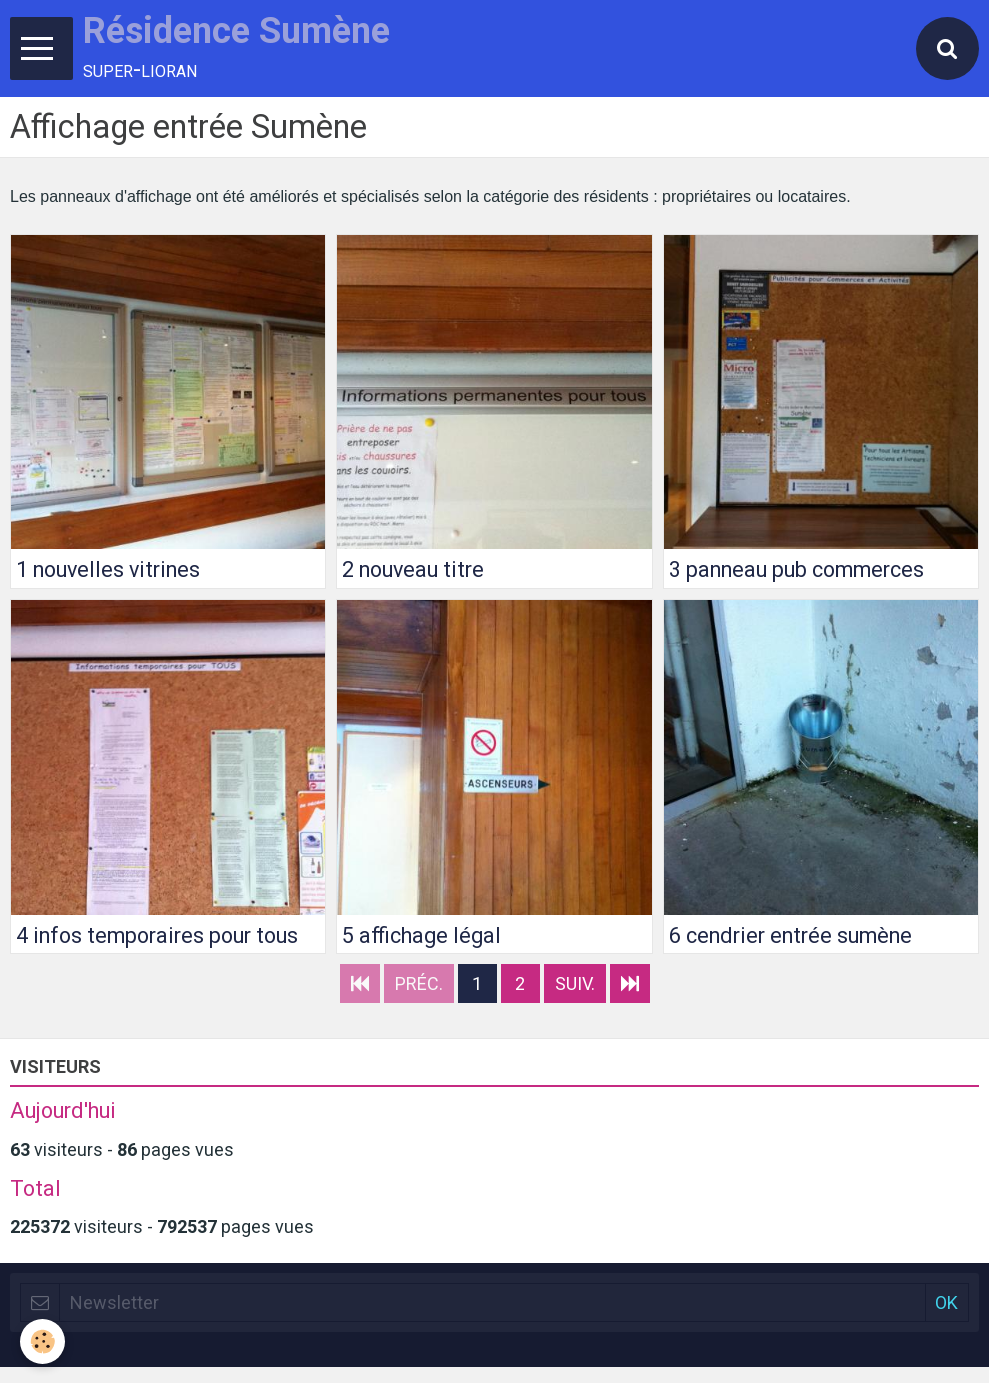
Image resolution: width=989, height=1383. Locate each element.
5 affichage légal (421, 934)
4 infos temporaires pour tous (157, 934)
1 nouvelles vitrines (108, 569)
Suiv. (575, 983)
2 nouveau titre (413, 569)
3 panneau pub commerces (796, 569)
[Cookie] (42, 1341)
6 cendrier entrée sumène (790, 934)
